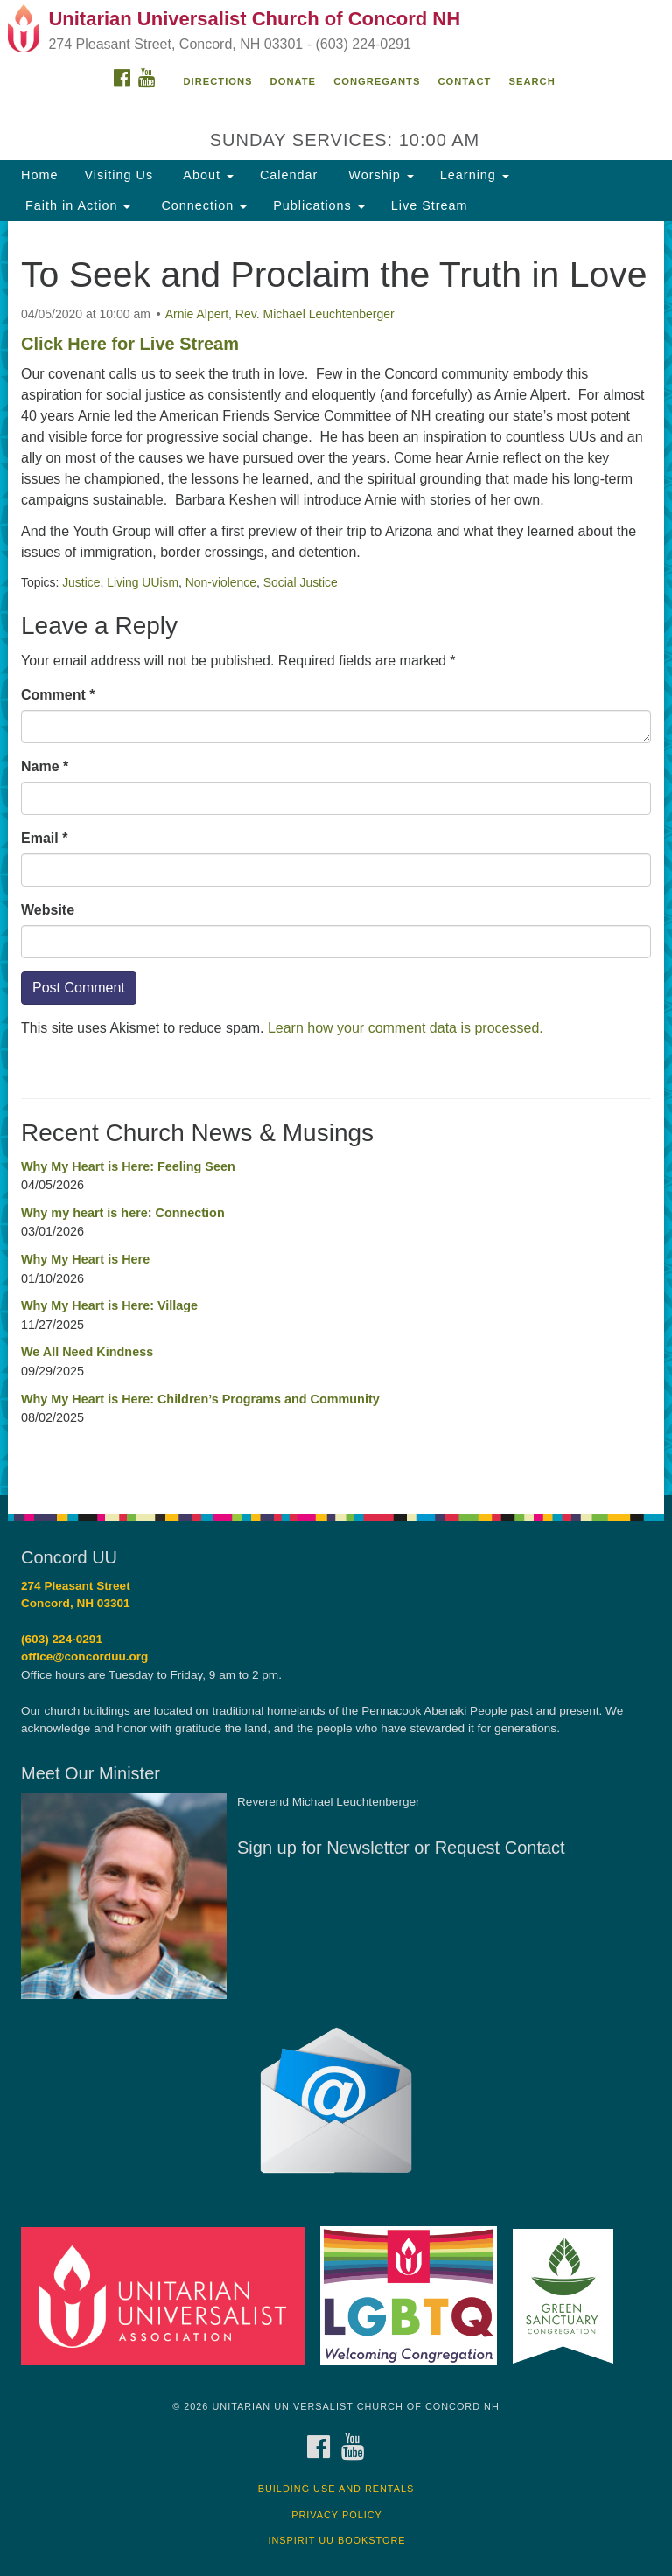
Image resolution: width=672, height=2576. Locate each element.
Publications (319, 205)
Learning (474, 175)
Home (39, 175)
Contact (465, 81)
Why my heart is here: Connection (123, 1213)
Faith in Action (75, 205)
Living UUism (142, 582)
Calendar (289, 175)
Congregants (376, 81)
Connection (202, 205)
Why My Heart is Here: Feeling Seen (128, 1166)
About (206, 175)
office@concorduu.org (84, 1656)
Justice (81, 582)
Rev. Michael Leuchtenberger (315, 314)
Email (44, 838)
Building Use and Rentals (336, 2488)
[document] (336, 858)
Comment (57, 694)
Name (44, 766)
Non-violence (221, 582)
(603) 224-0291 (61, 1639)
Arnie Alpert (196, 314)
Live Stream (429, 205)
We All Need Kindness (87, 1352)
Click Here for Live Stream (130, 343)
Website (47, 909)
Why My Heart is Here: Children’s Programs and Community (200, 1399)
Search (531, 81)
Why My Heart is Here (85, 1259)
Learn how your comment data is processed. (405, 1027)
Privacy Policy (336, 2515)
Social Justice (300, 582)
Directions (218, 81)
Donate (293, 81)
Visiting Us (118, 175)
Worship (379, 175)
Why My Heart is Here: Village (109, 1305)
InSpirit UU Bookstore (336, 2540)
